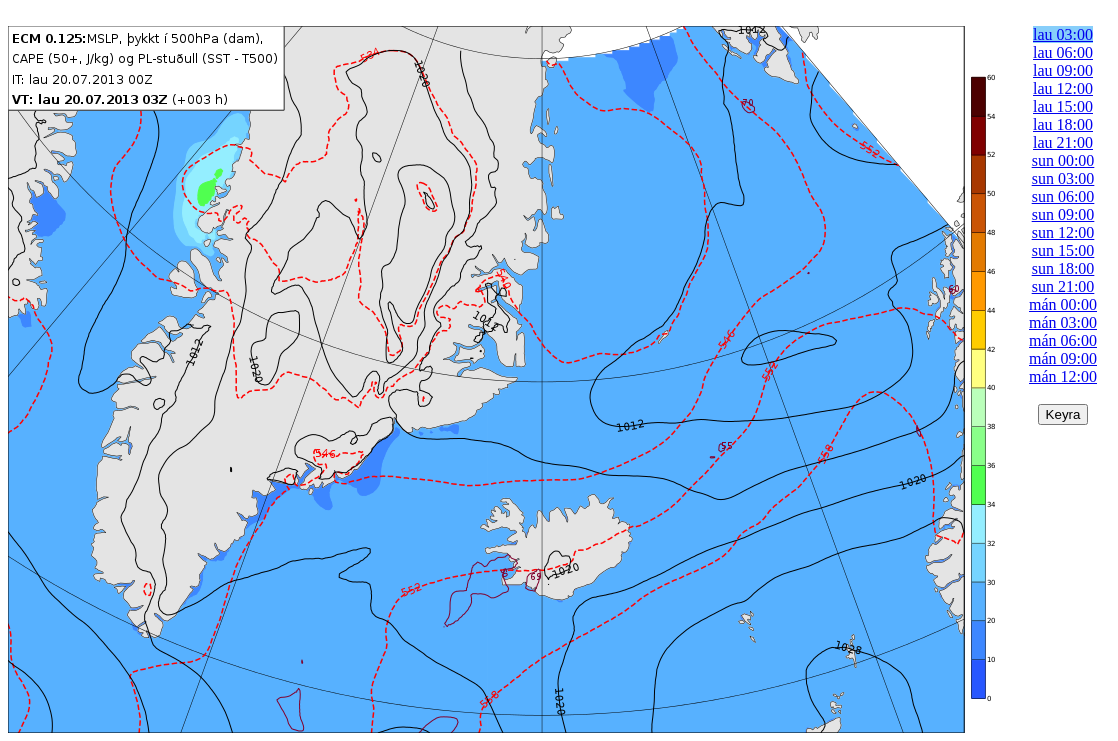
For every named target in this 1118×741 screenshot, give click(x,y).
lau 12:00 (1063, 88)
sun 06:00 (1063, 196)
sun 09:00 (1063, 214)
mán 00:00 (1063, 304)
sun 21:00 (1063, 286)
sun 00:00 (1063, 160)
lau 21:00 (1063, 142)
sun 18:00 (1063, 268)
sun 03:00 (1063, 178)
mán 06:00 (1063, 340)
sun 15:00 (1063, 250)
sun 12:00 (1063, 232)
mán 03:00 (1063, 322)
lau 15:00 (1063, 106)
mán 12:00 (1063, 376)
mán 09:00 (1063, 358)
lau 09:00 (1063, 70)
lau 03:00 (1063, 34)
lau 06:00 (1063, 52)
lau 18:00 (1063, 124)
